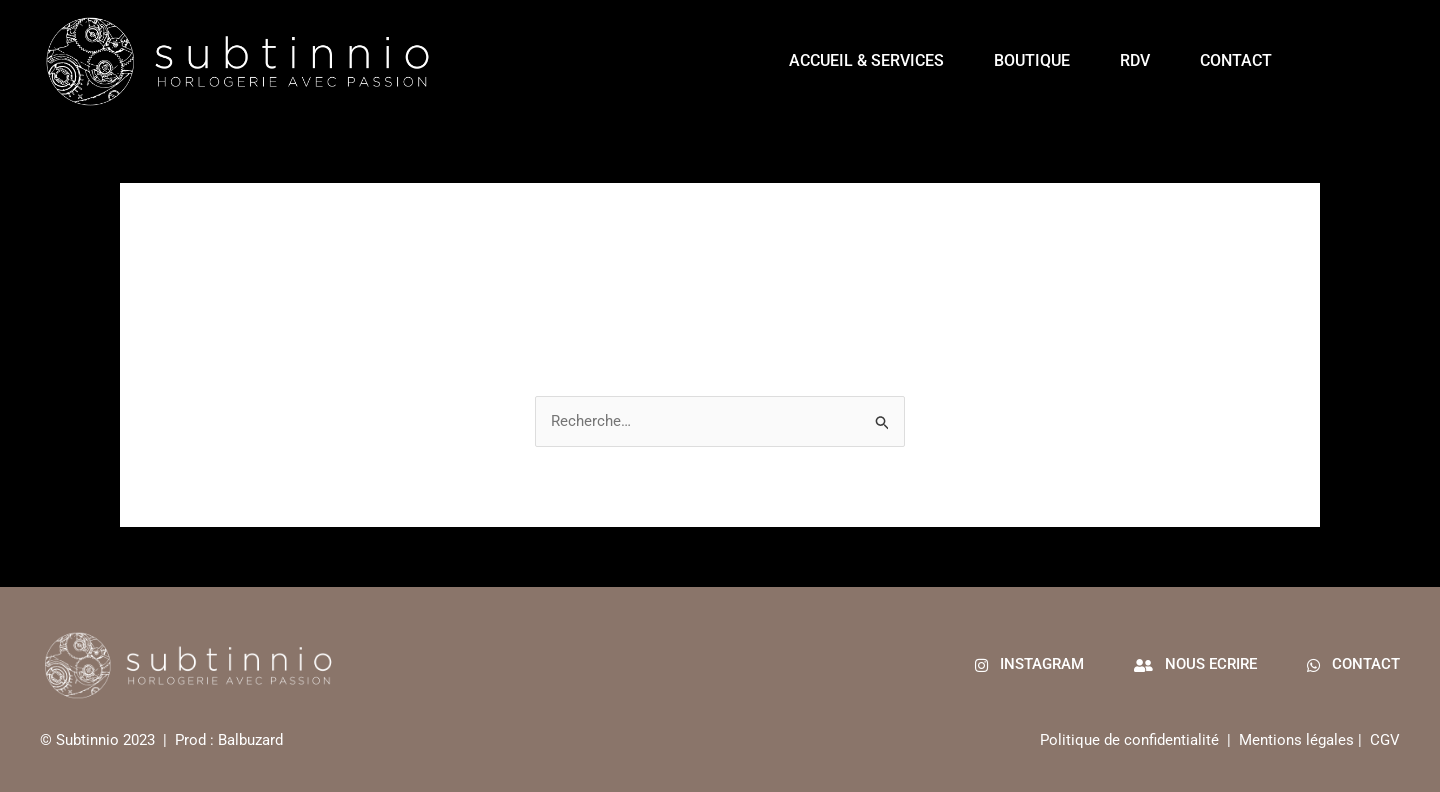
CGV (1385, 740)
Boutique (1032, 60)
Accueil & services (866, 60)
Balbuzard (250, 740)
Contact (1236, 60)
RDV (1135, 60)
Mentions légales (1296, 740)
